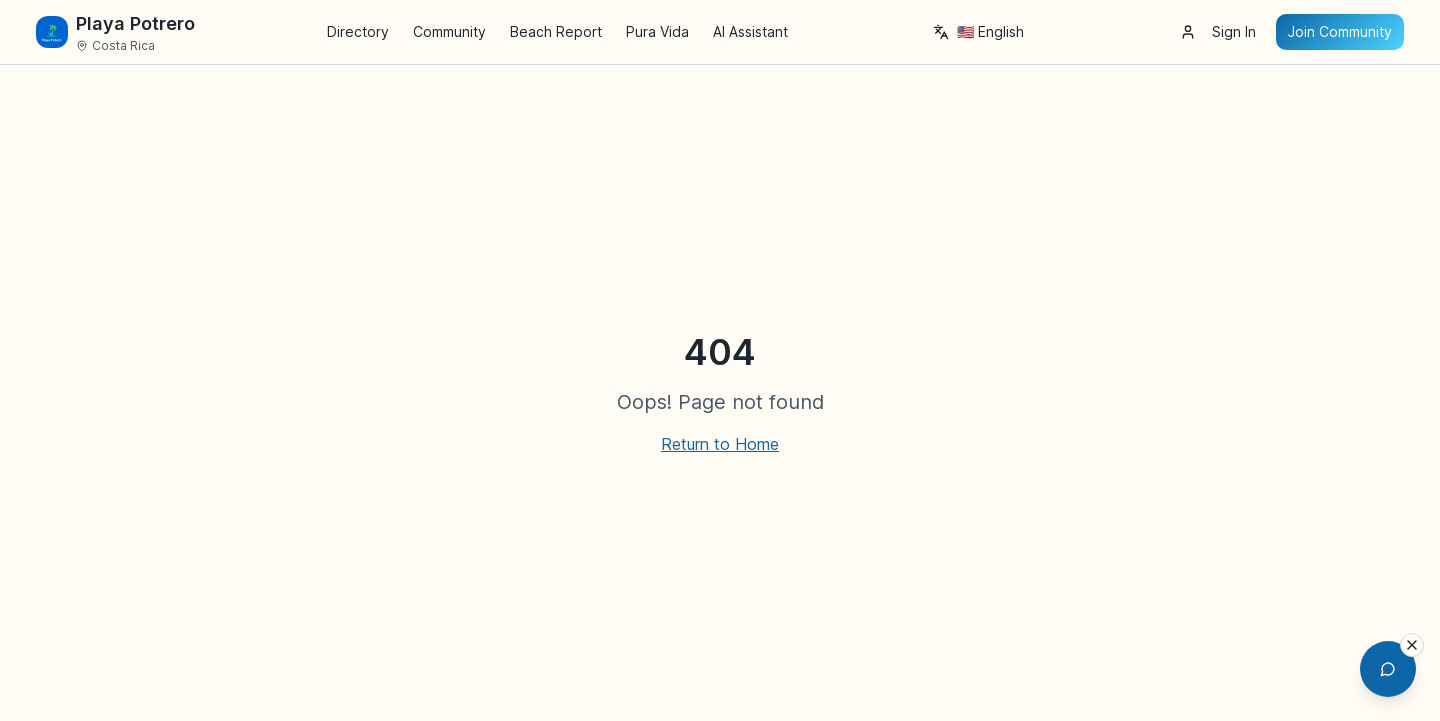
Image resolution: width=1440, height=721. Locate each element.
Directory (358, 31)
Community (449, 31)
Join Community (1340, 31)
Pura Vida (657, 31)
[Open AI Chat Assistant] (1388, 669)
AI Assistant (750, 31)
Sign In (1218, 31)
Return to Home (720, 444)
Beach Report (556, 31)
